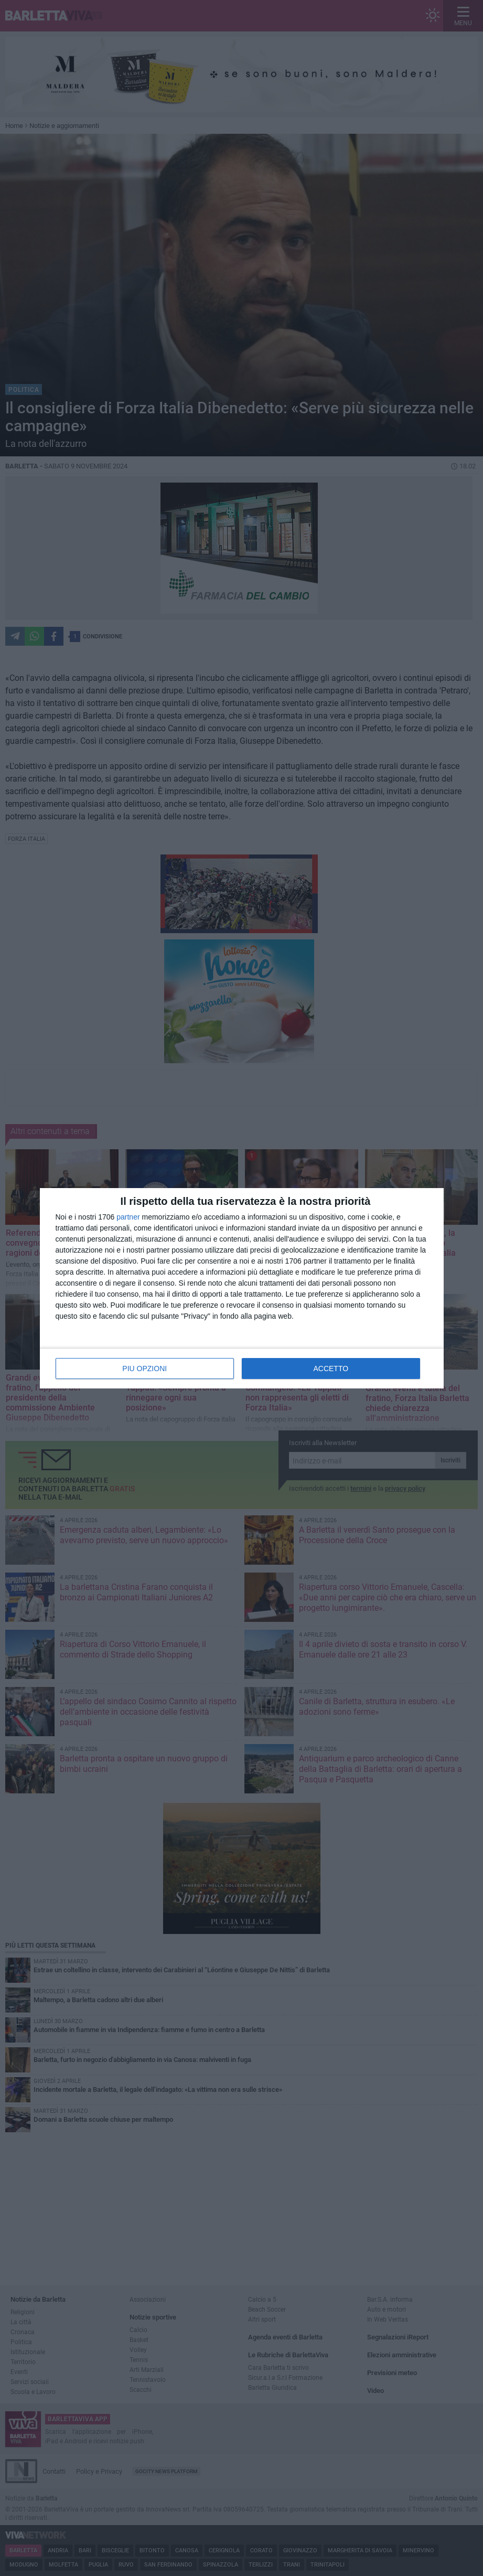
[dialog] (242, 1288)
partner (127, 1217)
